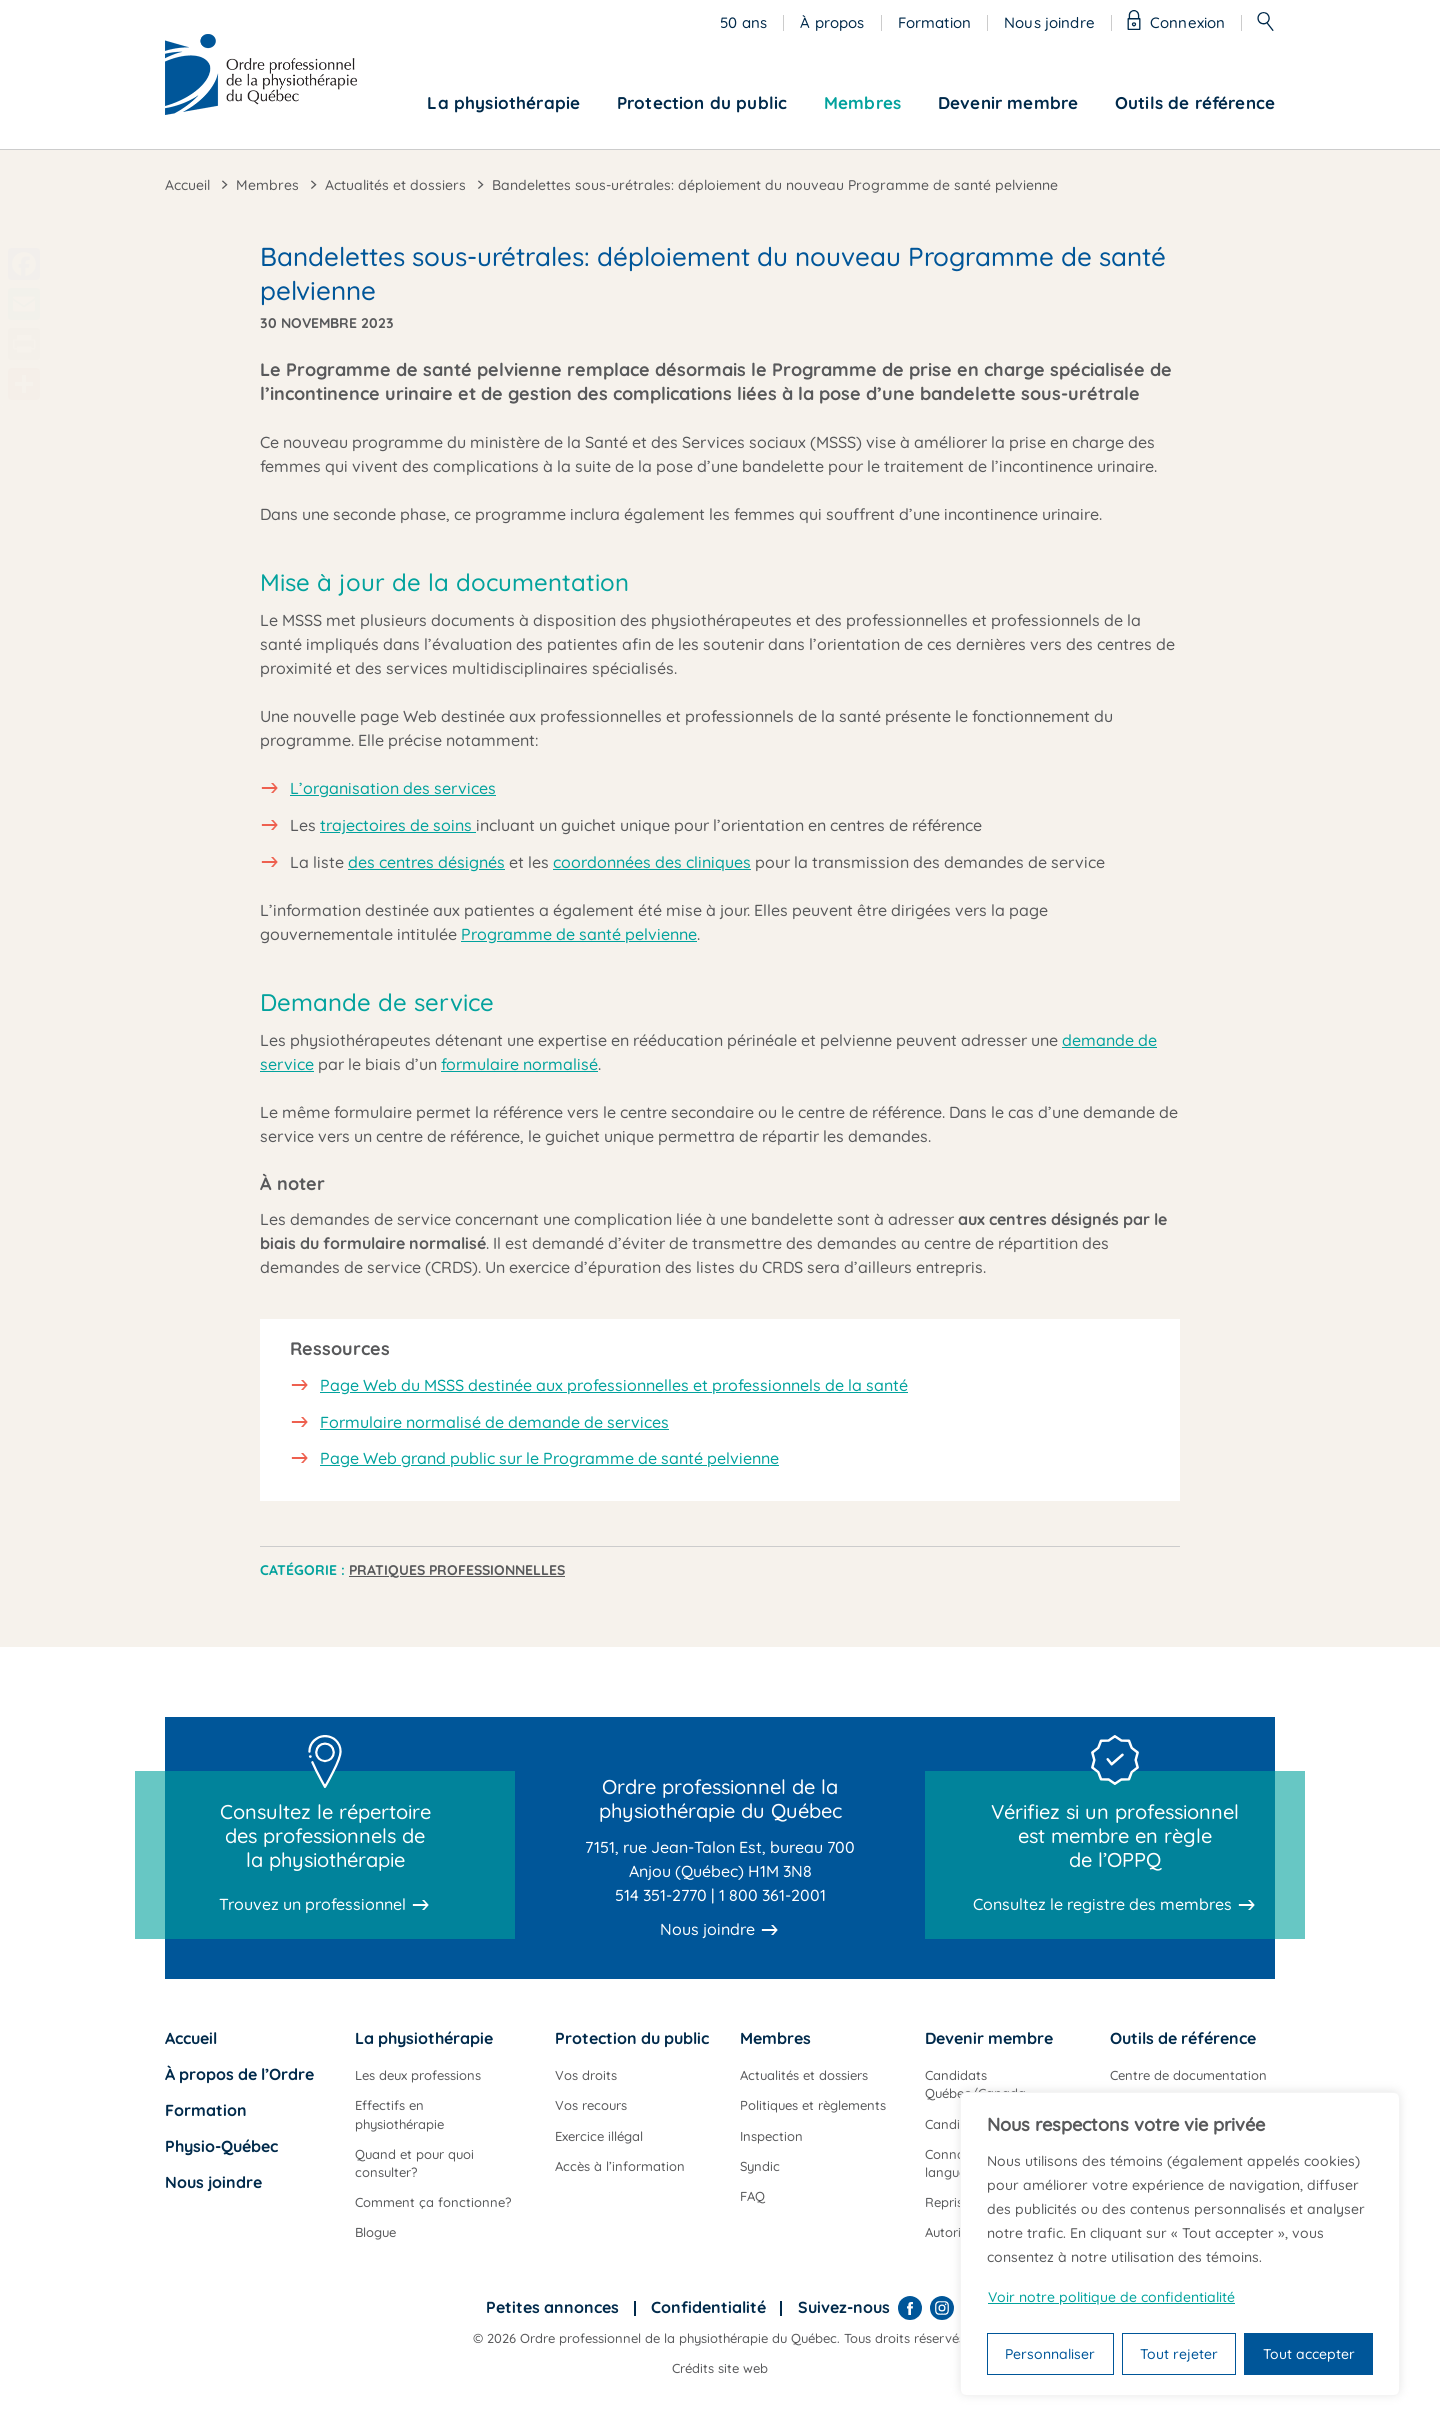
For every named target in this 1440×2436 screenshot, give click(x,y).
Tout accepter (1309, 2354)
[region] (1180, 2244)
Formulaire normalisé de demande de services (494, 1422)
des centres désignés (426, 862)
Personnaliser (1050, 2354)
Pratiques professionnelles (457, 1570)
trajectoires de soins (398, 825)
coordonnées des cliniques (652, 862)
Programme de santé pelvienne (579, 934)
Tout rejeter (1179, 2354)
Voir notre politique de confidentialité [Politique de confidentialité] (1111, 2297)
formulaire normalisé (519, 1064)
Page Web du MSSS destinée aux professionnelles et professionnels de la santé (614, 1385)
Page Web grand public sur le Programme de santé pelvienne (549, 1458)
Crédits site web (720, 2368)
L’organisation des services (393, 788)
